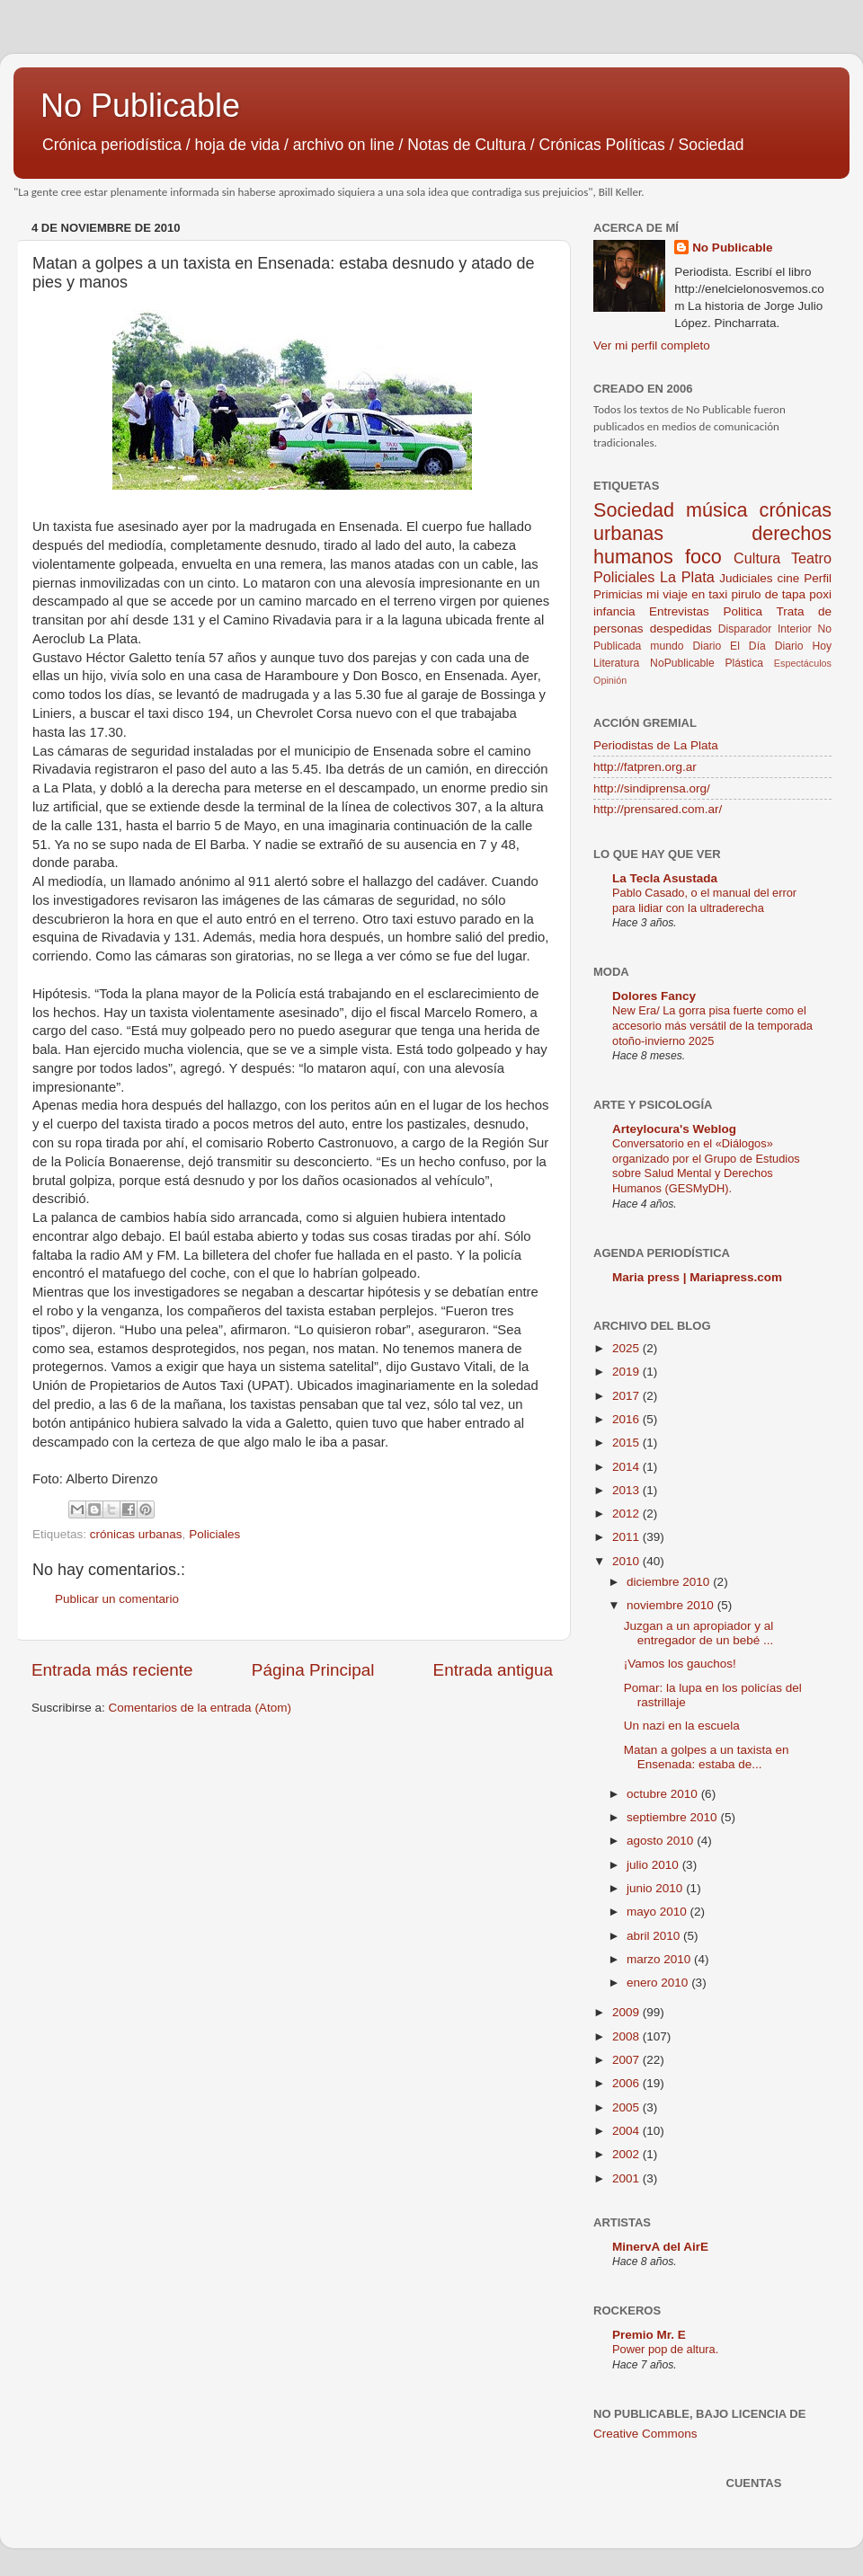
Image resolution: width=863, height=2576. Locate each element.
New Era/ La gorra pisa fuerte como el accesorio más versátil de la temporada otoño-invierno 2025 (712, 1025)
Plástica (744, 663)
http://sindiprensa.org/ (651, 788)
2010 (627, 1561)
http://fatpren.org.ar (645, 767)
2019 (627, 1371)
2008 (627, 2036)
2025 (627, 1348)
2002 (627, 2154)
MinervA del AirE (660, 2246)
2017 (627, 1396)
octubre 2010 (664, 1794)
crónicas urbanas (136, 1534)
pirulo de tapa (768, 594)
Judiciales (745, 578)
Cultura (757, 558)
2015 (627, 1442)
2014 (627, 1467)
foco (703, 556)
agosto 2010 (662, 1840)
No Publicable (140, 105)
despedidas (681, 628)
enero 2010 (659, 1982)
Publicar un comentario (117, 1599)
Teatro (811, 558)
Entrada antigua (493, 1669)
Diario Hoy (803, 646)
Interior (795, 629)
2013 (627, 1490)
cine (789, 578)
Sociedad (633, 510)
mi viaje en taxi (686, 594)
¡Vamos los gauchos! (680, 1663)
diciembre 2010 (670, 1582)
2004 (627, 2131)
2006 (627, 2083)
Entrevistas (679, 611)
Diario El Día (728, 646)
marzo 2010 (660, 1959)
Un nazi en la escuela (682, 1725)
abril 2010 (655, 1936)
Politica (742, 611)
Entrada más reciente (112, 1669)
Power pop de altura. (665, 2349)
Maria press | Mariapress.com (697, 1277)
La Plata (687, 577)
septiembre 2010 (673, 1817)
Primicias (618, 594)
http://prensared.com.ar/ (657, 809)
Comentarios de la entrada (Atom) (200, 1707)
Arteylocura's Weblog (674, 1129)
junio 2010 (656, 1888)
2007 (627, 2060)
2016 (627, 1419)
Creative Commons (645, 2433)
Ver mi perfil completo (651, 345)
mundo (666, 646)
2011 (627, 1537)
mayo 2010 (658, 1911)
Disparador (744, 629)
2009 (627, 2012)
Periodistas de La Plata (655, 745)
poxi (820, 594)
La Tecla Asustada (664, 878)
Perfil (818, 578)
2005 (627, 2107)
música (716, 510)
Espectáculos (803, 663)
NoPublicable (682, 663)
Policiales (214, 1534)
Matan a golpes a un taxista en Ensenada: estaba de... (706, 1757)
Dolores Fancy (654, 996)
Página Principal (313, 1669)
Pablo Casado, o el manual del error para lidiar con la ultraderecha (704, 900)
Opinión (610, 680)
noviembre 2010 (672, 1605)
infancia (614, 611)
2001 (627, 2178)
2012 (627, 1513)
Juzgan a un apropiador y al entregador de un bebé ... (699, 1633)
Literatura (616, 663)
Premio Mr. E (649, 2334)
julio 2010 (654, 1865)
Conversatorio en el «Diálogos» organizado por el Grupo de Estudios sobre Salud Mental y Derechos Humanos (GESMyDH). (706, 1166)
